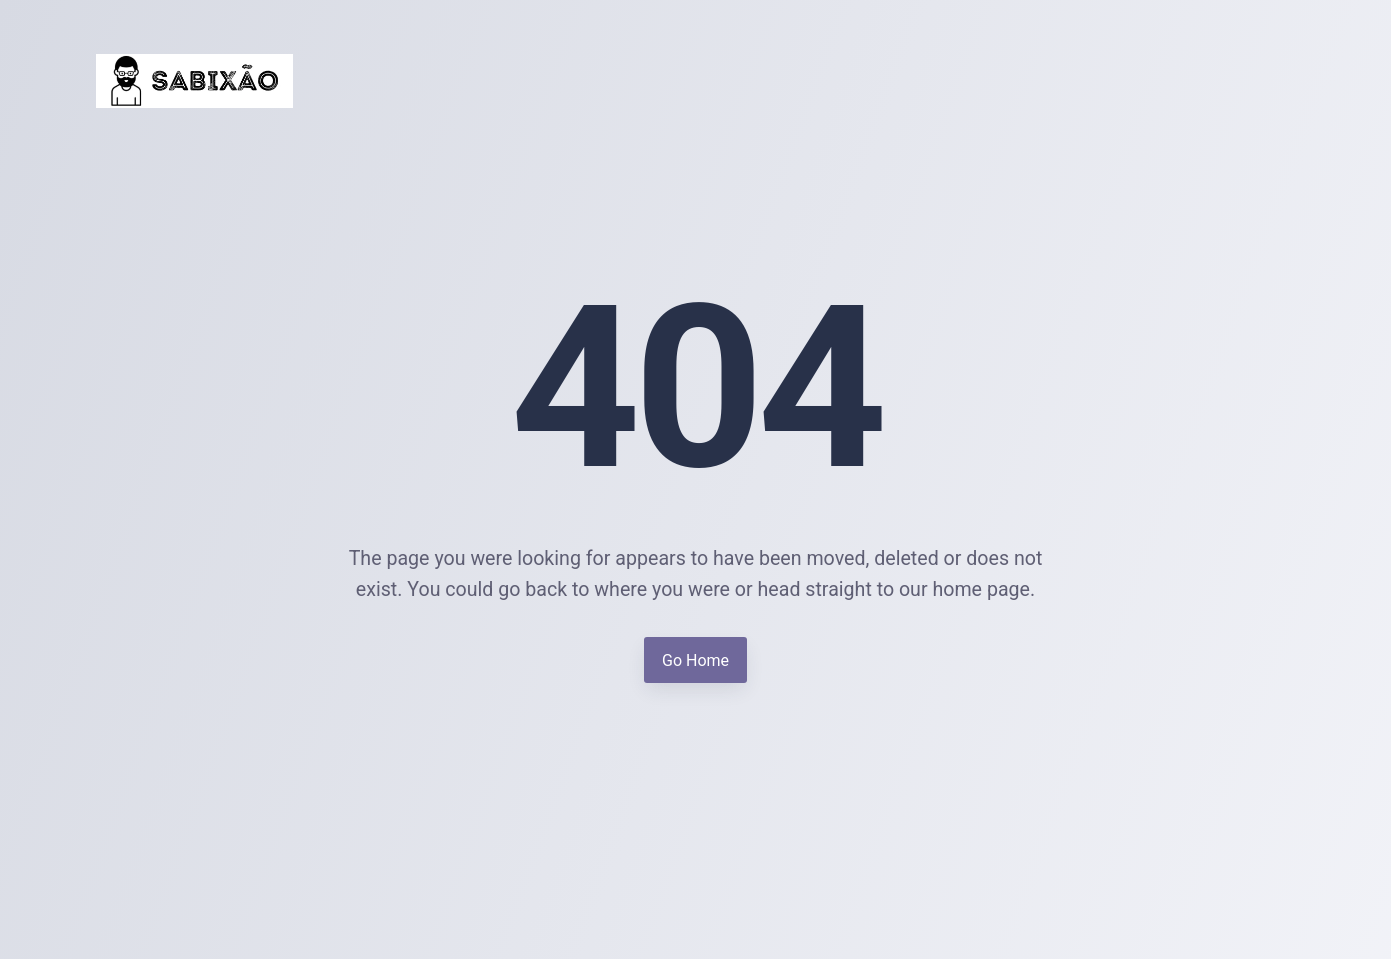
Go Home (695, 660)
